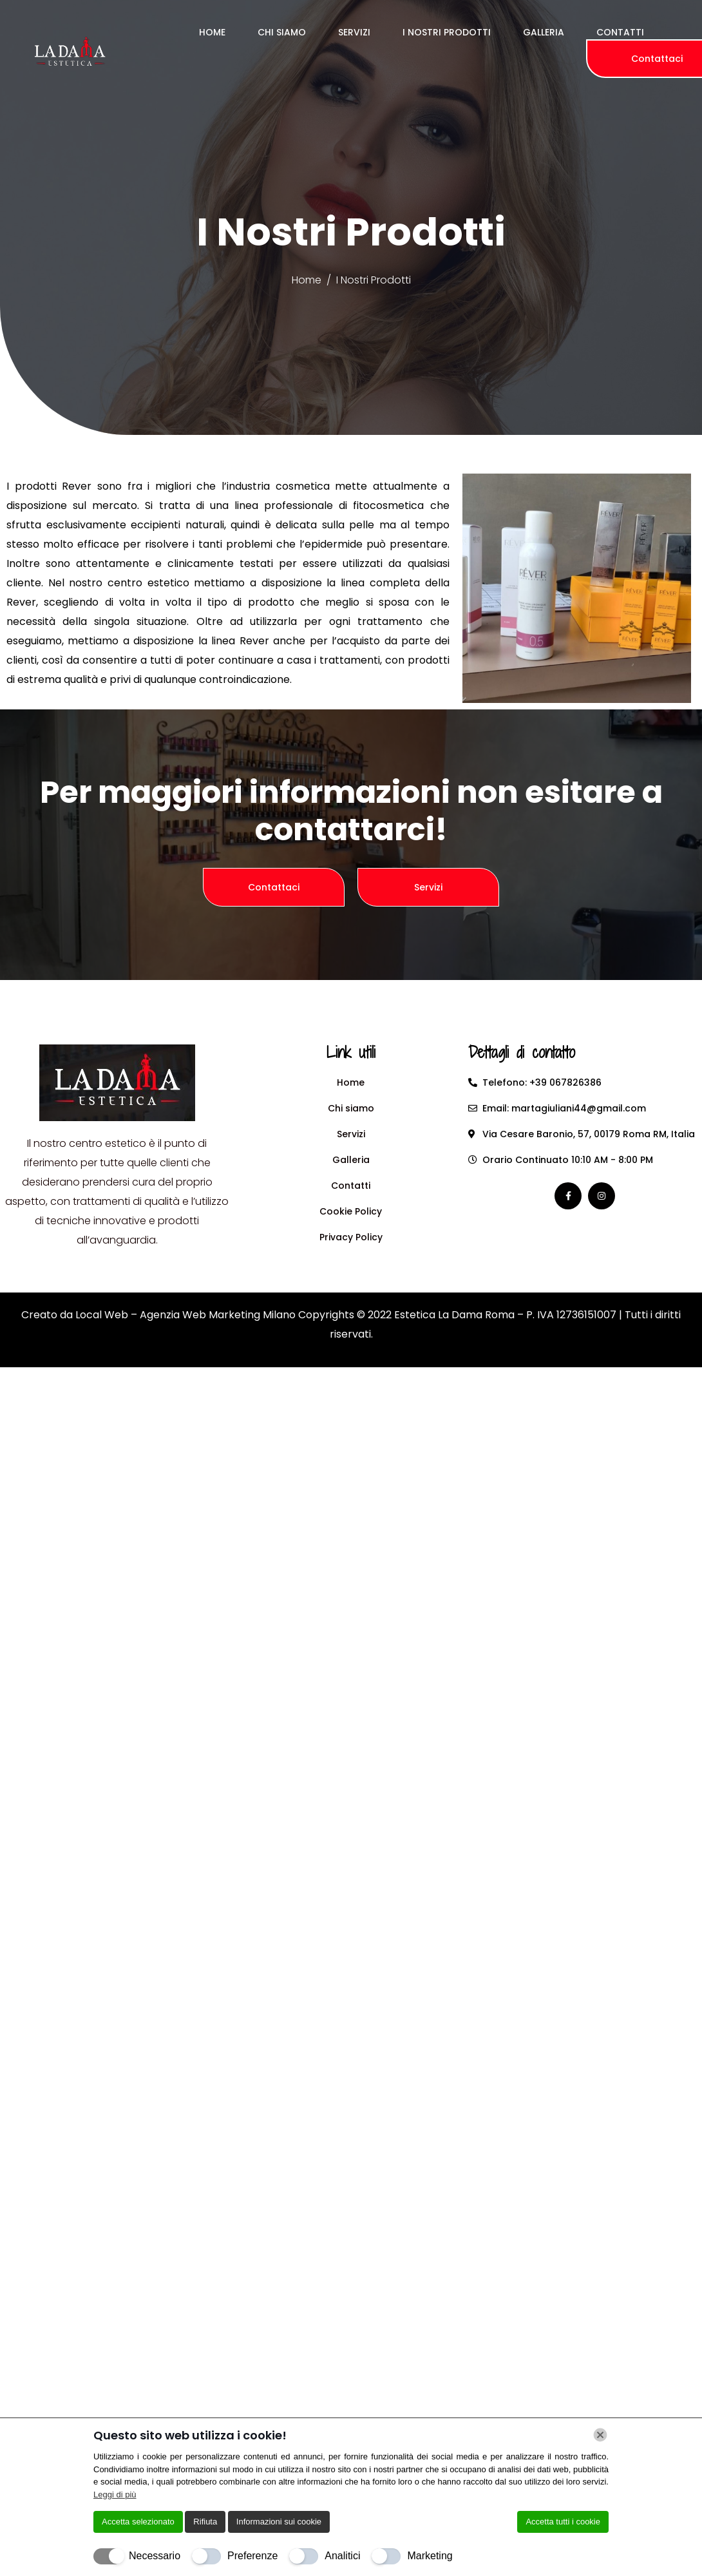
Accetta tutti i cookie (563, 2521)
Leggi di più (115, 2494)
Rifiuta (205, 2521)
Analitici (342, 2555)
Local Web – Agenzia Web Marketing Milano (186, 1314)
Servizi (354, 32)
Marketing (429, 2555)
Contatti (620, 32)
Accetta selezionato (138, 2521)
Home (212, 32)
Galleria (543, 32)
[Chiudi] (600, 2435)
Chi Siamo (282, 32)
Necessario (154, 2555)
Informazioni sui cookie (278, 2521)
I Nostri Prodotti (447, 32)
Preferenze (252, 2555)
